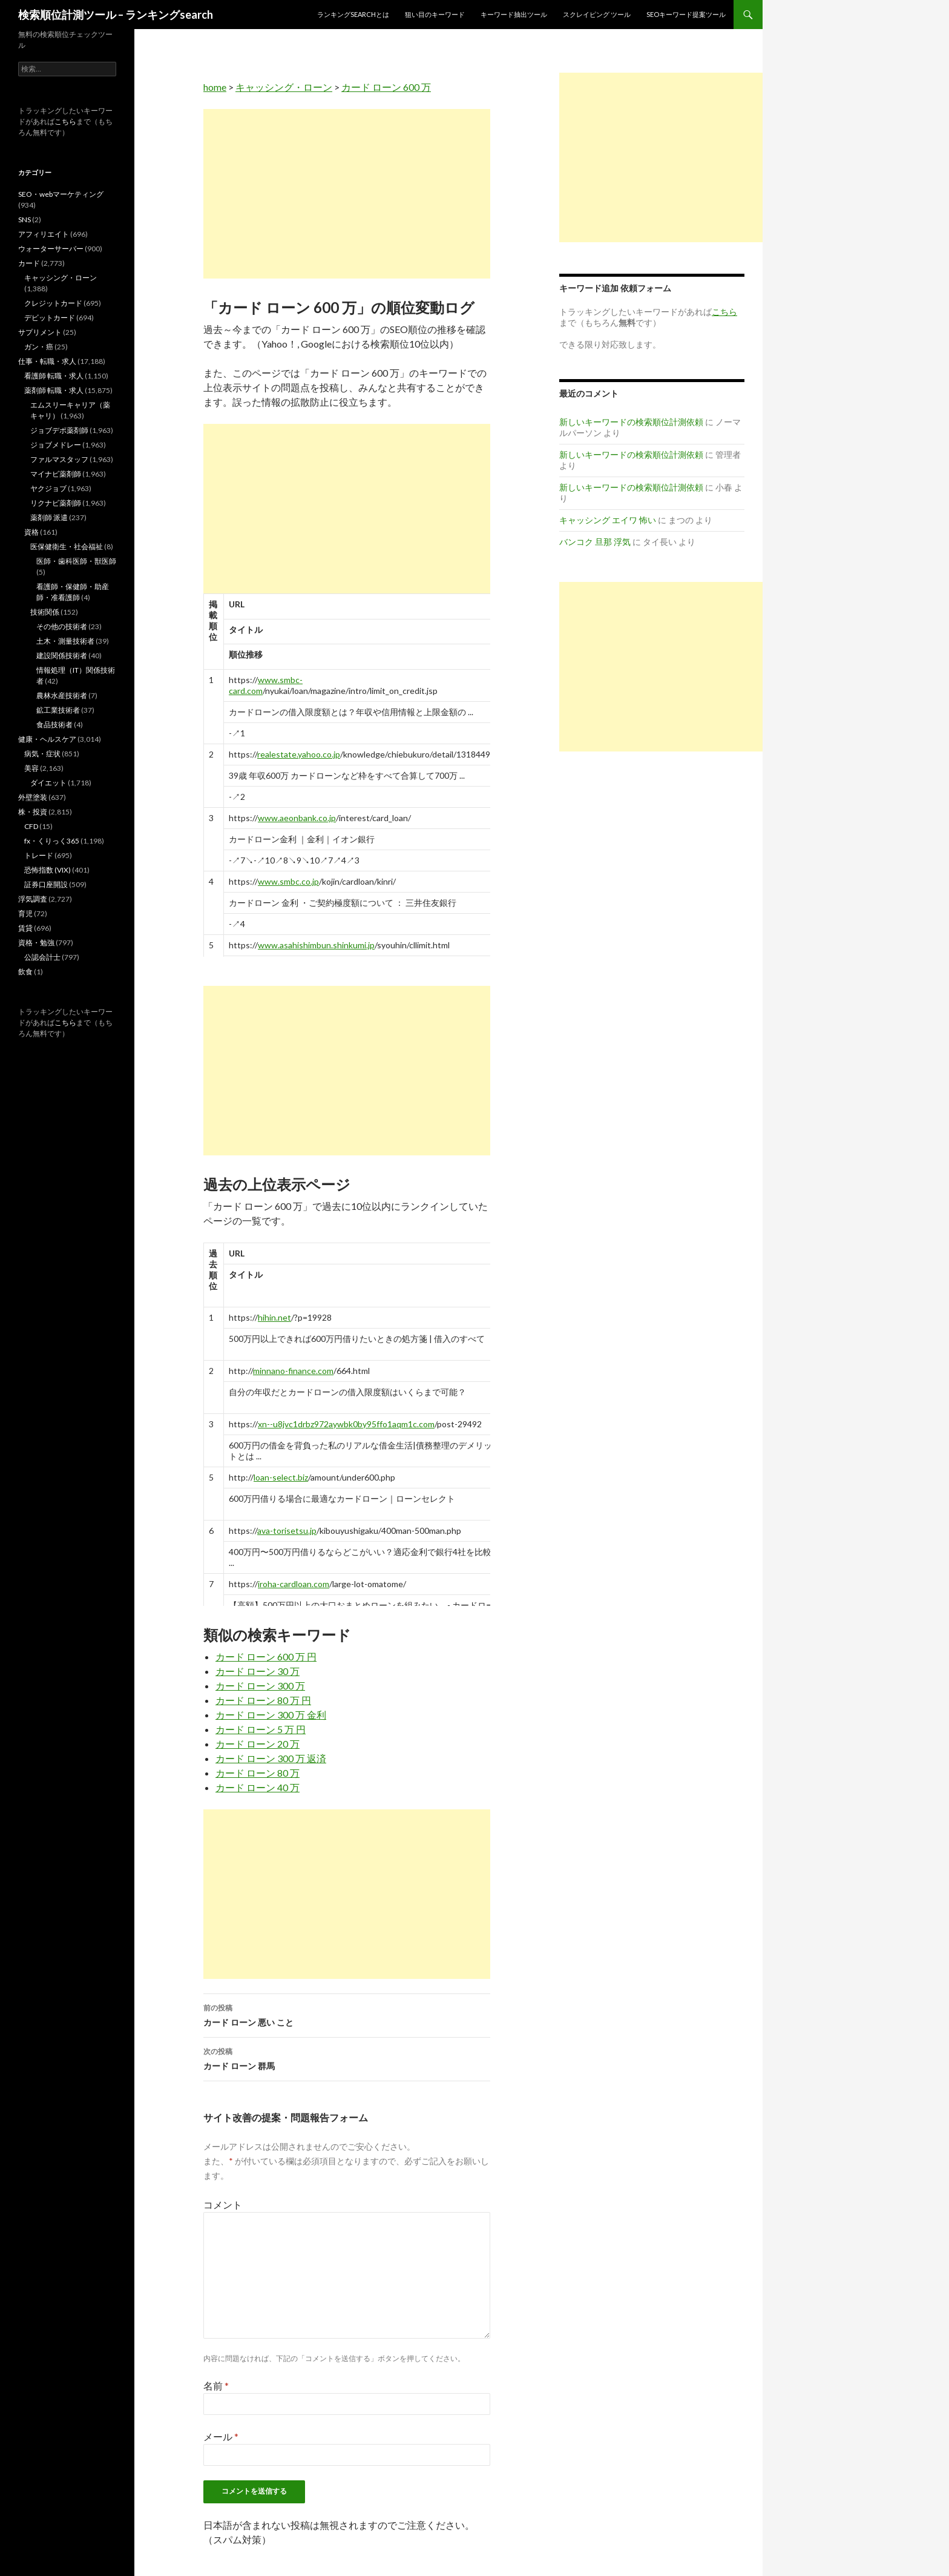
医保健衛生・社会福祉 (66, 546)
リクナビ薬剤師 (55, 502)
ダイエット (48, 782)
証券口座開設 (46, 884)
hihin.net (274, 1317)
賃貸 (25, 928)
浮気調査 (32, 898)
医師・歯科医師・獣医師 (76, 561)
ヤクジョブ (48, 488)
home (214, 87)
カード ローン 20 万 (257, 1743)
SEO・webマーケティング (60, 194)
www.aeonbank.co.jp (297, 818)
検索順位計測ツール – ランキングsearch (115, 14)
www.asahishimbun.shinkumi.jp (316, 945)
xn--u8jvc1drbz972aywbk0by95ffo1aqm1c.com (346, 1424)
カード (29, 263)
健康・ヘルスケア (47, 739)
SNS (24, 219)
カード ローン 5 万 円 (260, 1729)
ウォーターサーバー (51, 248)
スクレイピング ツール (597, 14)
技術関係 (44, 611)
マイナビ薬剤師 (55, 473)
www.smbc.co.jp (288, 881)
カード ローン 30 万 (257, 1671)
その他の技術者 (61, 626)
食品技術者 (54, 724)
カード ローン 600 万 (386, 87)
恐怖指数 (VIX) (47, 869)
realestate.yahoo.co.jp (298, 754)
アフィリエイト (43, 234)
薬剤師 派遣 (49, 517)
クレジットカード (53, 303)
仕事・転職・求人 (47, 361)
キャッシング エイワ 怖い (607, 520)
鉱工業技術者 (58, 710)
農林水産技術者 (61, 695)
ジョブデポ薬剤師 (59, 430)
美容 (31, 768)
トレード (38, 855)
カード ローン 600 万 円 (266, 1656)
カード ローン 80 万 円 (263, 1700)
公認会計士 (42, 957)
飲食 (25, 971)
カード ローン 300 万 (260, 1685)
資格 (31, 532)
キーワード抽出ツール (514, 14)
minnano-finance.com (293, 1371)
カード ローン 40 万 (257, 1787)
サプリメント (40, 332)
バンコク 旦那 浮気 (595, 542)
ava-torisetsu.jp (287, 1530)
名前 (216, 2385)
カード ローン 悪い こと (346, 2014)
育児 (25, 913)
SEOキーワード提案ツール (686, 14)
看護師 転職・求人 (54, 375)
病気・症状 (42, 753)
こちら (65, 121)
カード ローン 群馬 (346, 2057)
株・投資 (32, 811)
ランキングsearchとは (353, 14)
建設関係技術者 (61, 655)
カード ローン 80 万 (257, 1772)
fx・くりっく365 (51, 840)
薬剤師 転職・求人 (54, 390)
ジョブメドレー (55, 444)
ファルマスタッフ (59, 459)
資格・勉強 (36, 942)
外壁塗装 (32, 797)
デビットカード (49, 317)
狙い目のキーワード (435, 14)
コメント (222, 2204)
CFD (31, 826)
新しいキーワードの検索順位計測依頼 (631, 422)
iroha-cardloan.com (293, 1584)
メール (220, 2436)
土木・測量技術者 (65, 641)
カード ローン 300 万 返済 (270, 1758)
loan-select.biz (281, 1477)
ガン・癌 (38, 346)
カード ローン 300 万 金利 (270, 1714)
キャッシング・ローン (283, 87)
